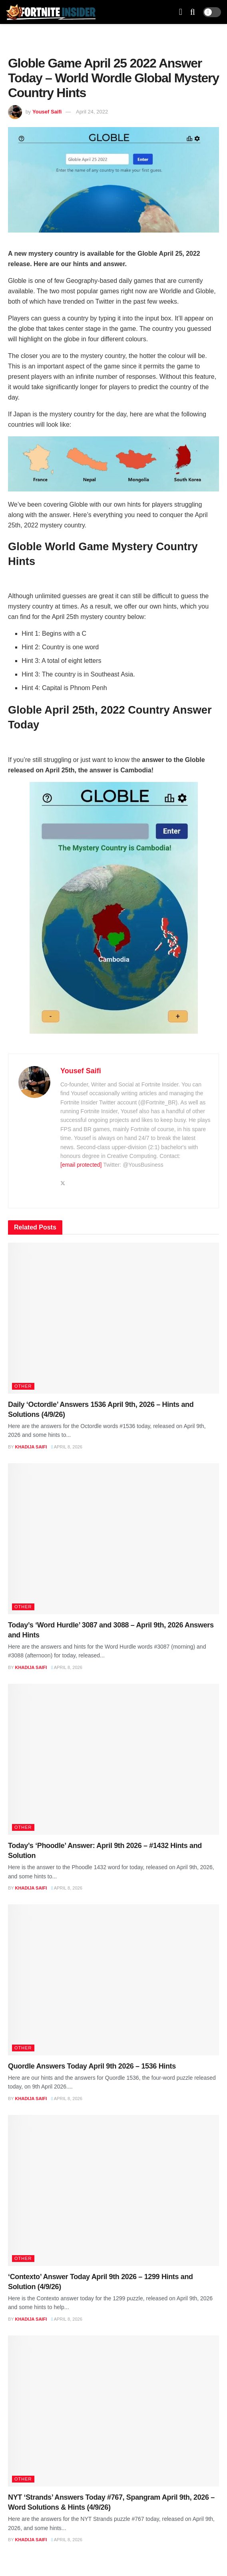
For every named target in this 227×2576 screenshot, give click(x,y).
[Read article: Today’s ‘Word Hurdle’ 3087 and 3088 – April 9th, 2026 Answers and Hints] (113, 1538)
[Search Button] (192, 12)
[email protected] (81, 1165)
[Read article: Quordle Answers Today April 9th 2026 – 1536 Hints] (113, 1979)
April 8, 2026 (66, 1446)
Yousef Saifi (47, 112)
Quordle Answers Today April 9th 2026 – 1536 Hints (92, 2066)
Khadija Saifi (31, 1446)
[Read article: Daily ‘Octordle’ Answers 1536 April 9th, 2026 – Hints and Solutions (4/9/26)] (113, 1318)
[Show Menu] (180, 12)
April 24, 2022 (92, 112)
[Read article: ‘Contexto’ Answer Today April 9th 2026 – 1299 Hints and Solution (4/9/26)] (113, 2190)
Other (23, 1386)
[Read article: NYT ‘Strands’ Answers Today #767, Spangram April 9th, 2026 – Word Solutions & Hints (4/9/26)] (113, 2410)
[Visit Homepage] (51, 12)
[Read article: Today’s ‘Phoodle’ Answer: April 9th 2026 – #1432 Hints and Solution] (113, 1759)
